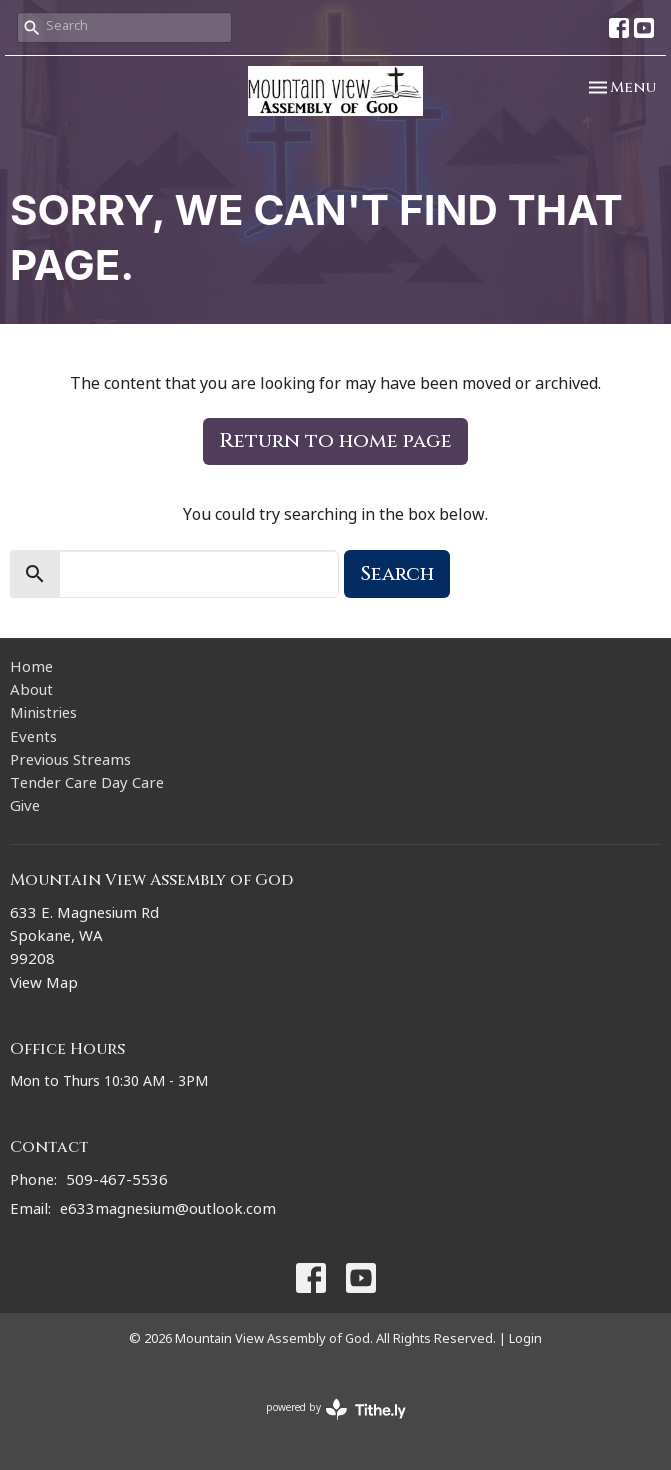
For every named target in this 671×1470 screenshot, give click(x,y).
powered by (336, 1409)
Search (397, 573)
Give (25, 808)
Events (33, 739)
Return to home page (335, 440)
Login (525, 1340)
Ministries (43, 715)
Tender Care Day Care (87, 785)
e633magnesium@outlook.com (168, 1211)
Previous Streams (70, 762)
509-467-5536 (117, 1182)
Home (31, 669)
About (31, 692)
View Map (44, 985)
